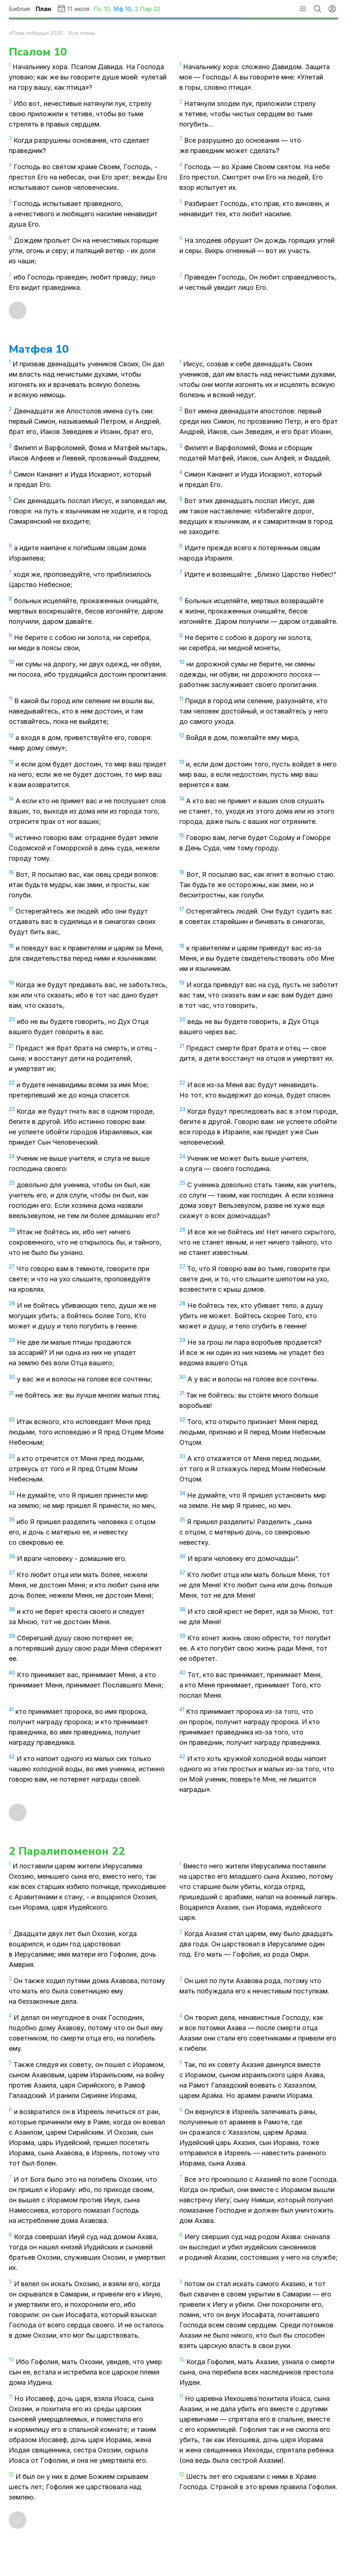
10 (107, 9)
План (43, 9)
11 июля (73, 8)
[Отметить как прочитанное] (17, 310)
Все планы (82, 33)
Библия (19, 9)
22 (157, 9)
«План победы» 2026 (36, 33)
